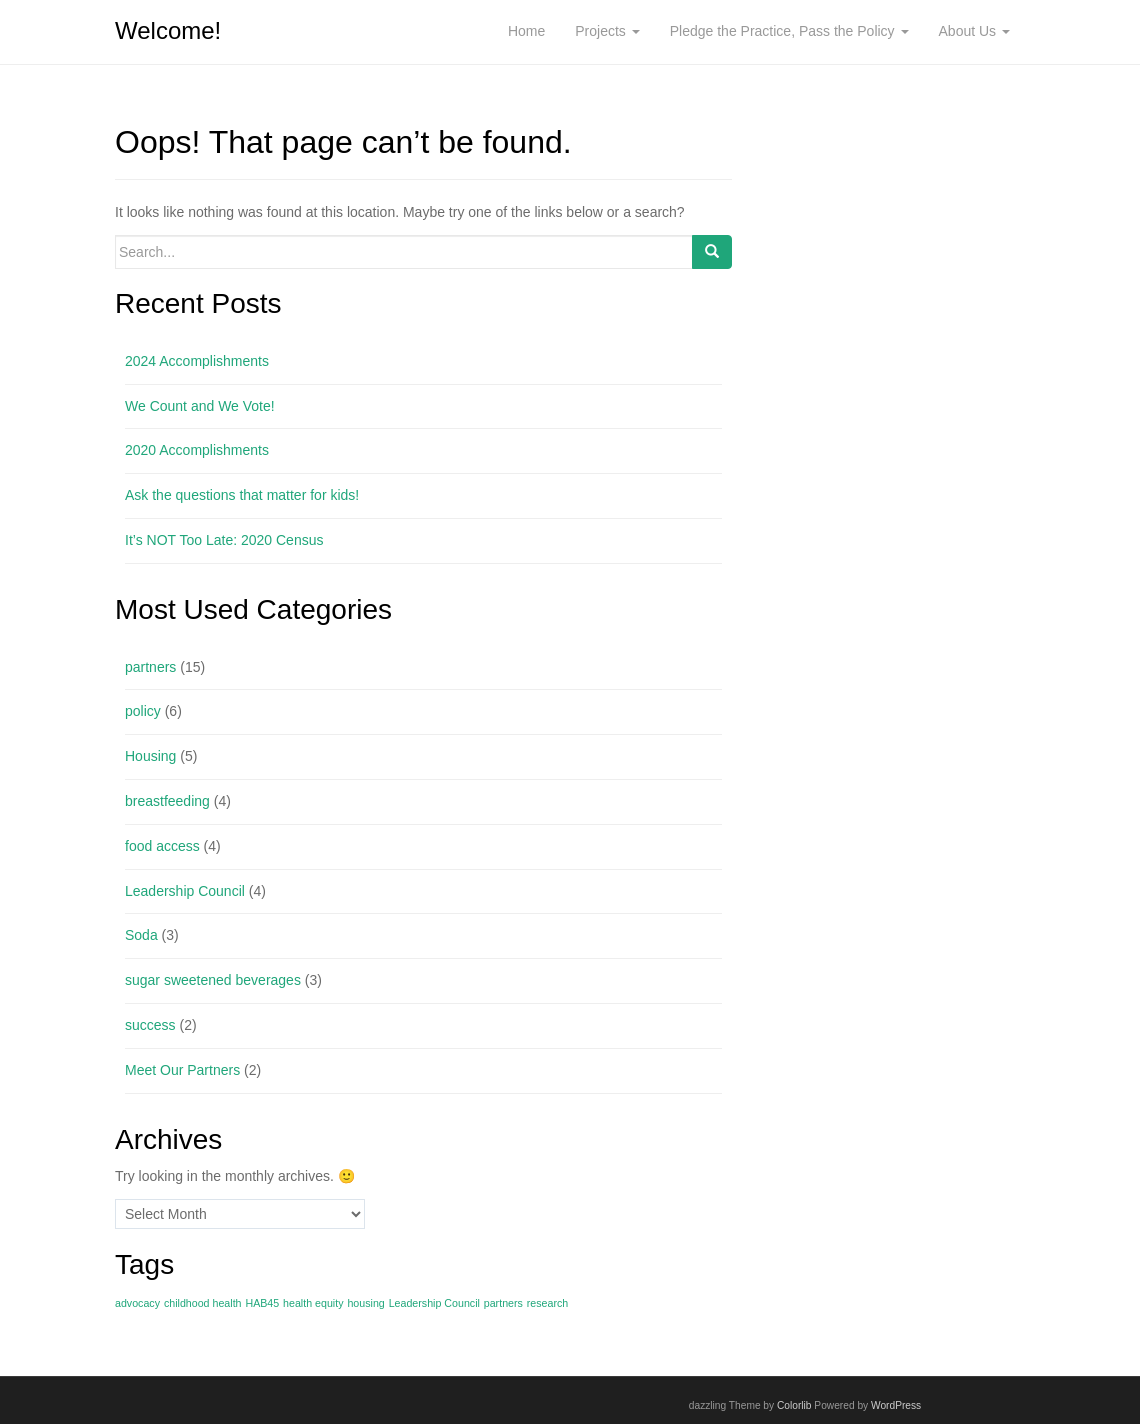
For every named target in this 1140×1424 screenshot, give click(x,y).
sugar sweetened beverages (213, 980)
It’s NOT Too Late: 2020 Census (224, 540)
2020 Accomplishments (197, 450)
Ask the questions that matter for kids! (242, 495)
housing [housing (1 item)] (365, 1303)
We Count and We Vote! (200, 406)
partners (150, 667)
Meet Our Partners (182, 1070)
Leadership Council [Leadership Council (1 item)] (434, 1303)
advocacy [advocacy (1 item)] (137, 1303)
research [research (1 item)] (547, 1303)
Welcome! (168, 30)
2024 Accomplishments (197, 361)
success (150, 1025)
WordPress (896, 1405)
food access (162, 846)
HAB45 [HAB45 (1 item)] (262, 1303)
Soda (141, 935)
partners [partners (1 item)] (503, 1303)
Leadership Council (185, 891)
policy (143, 711)
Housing (150, 756)
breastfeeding (167, 801)
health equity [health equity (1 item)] (313, 1303)
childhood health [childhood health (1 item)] (203, 1303)
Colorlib (794, 1405)
